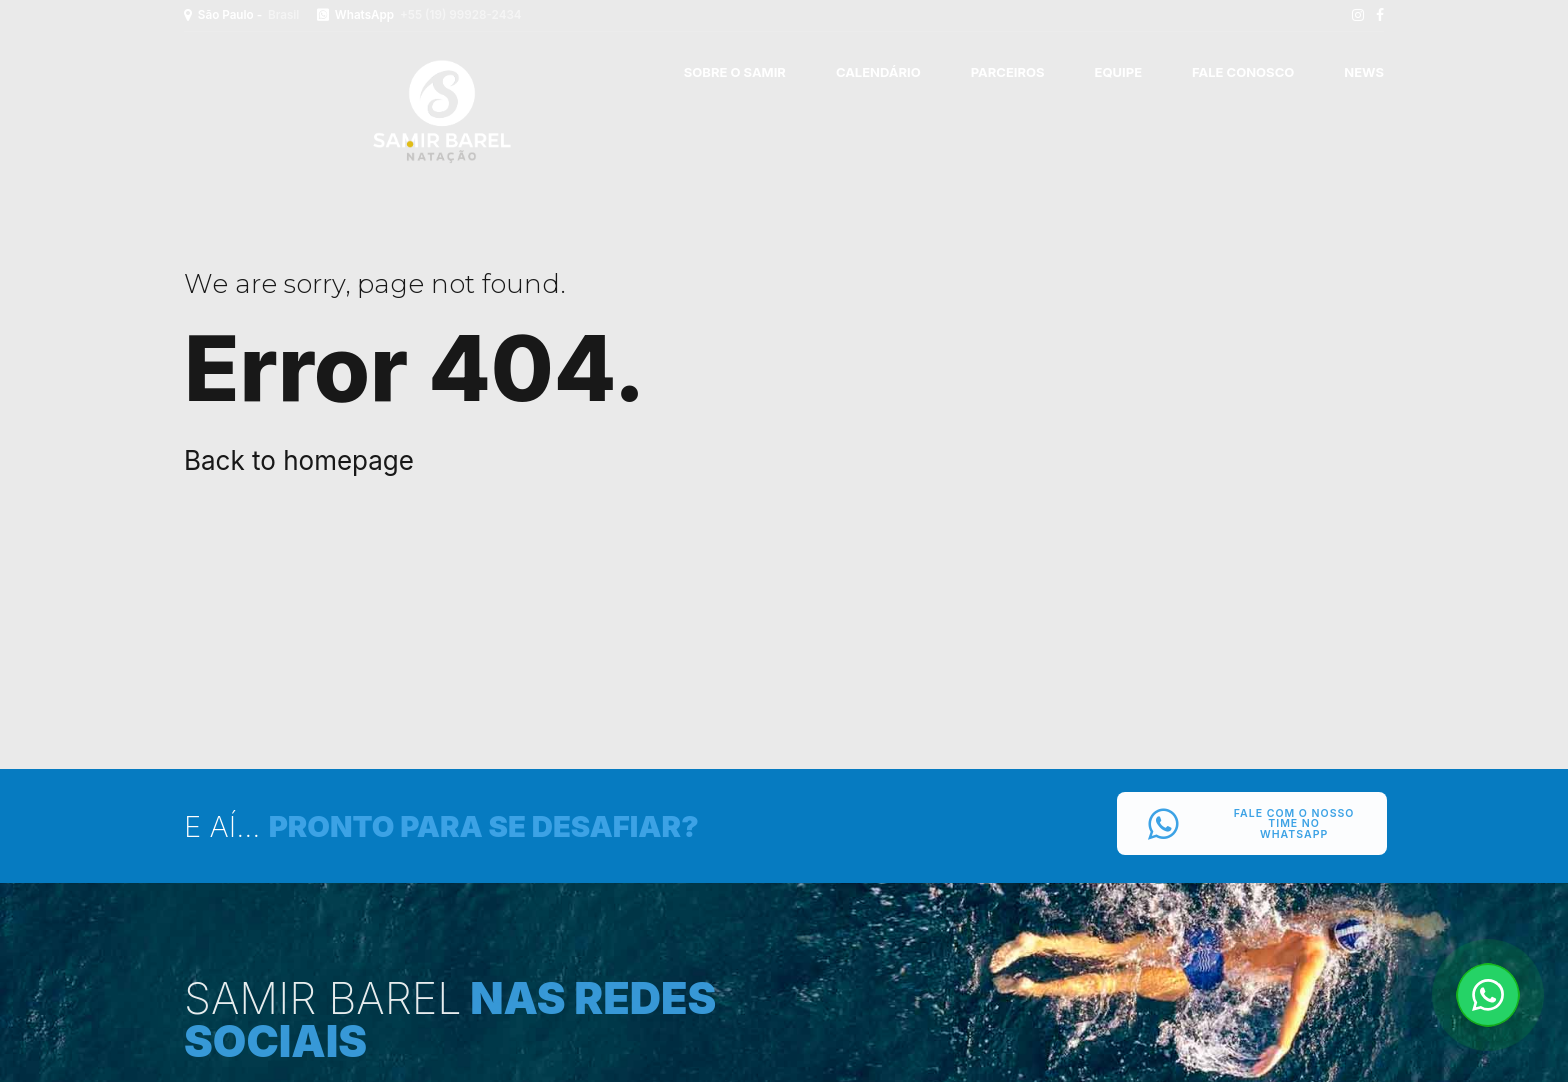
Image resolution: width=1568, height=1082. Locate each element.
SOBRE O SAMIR (735, 72)
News (1364, 72)
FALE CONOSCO (1243, 72)
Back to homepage (299, 460)
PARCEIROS (1008, 72)
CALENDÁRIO (878, 72)
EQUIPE (1118, 72)
